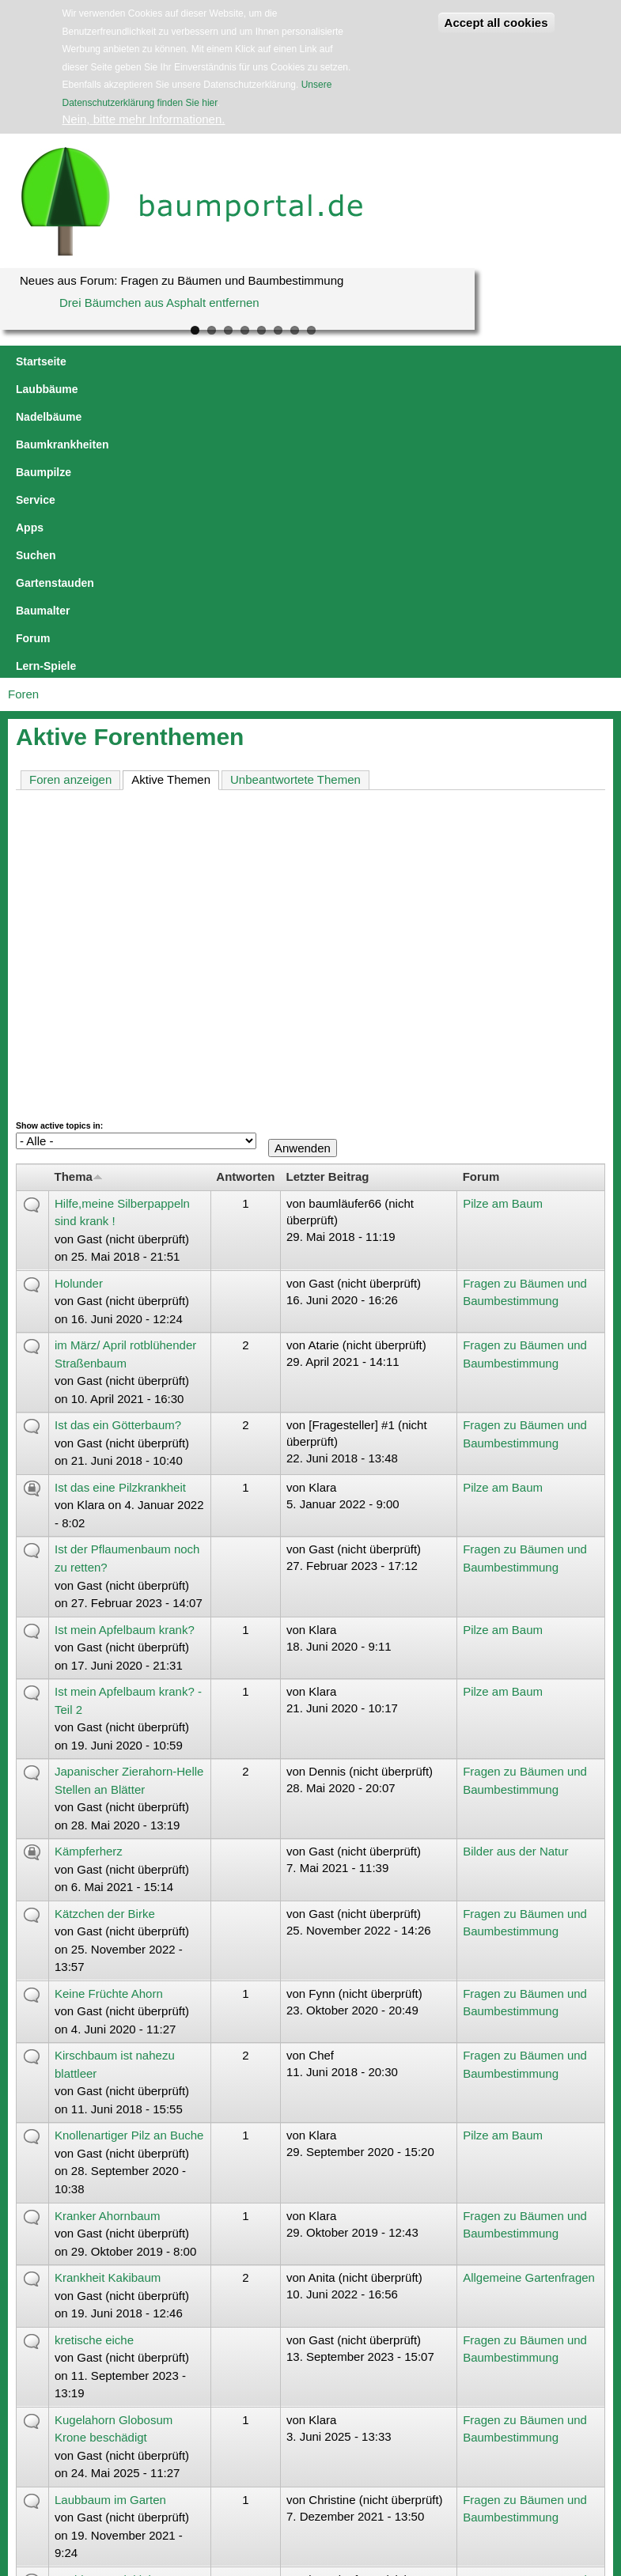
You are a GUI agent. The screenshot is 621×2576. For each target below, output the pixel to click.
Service (441, 361)
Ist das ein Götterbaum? (118, 1148)
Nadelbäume (192, 361)
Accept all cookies (496, 22)
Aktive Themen (175, 501)
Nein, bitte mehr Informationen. (143, 119)
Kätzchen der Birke (105, 1637)
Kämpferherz (89, 1574)
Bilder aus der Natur (515, 1574)
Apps (491, 361)
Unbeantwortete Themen (295, 502)
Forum (197, 389)
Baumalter (137, 389)
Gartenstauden (55, 389)
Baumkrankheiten (288, 361)
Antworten (245, 899)
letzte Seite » (555, 2408)
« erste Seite (65, 2408)
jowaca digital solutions (152, 2483)
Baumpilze (378, 361)
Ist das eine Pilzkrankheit (120, 1210)
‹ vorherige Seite (153, 2408)
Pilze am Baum (503, 926)
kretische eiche (94, 2063)
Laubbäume (113, 361)
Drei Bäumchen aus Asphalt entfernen (159, 302)
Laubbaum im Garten (110, 2223)
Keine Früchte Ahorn (109, 1716)
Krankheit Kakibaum (108, 2000)
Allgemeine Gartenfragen (529, 2000)
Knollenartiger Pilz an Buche (129, 1858)
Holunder (79, 1006)
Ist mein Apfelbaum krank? (125, 1353)
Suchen (541, 361)
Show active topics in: (59, 848)
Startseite (41, 361)
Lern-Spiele (260, 389)
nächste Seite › (469, 2408)
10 (387, 2408)
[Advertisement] (310, 647)
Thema (79, 899)
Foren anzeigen (70, 502)
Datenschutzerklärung (283, 2483)
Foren (23, 417)
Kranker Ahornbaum (107, 1939)
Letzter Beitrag (327, 899)
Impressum (219, 2483)
